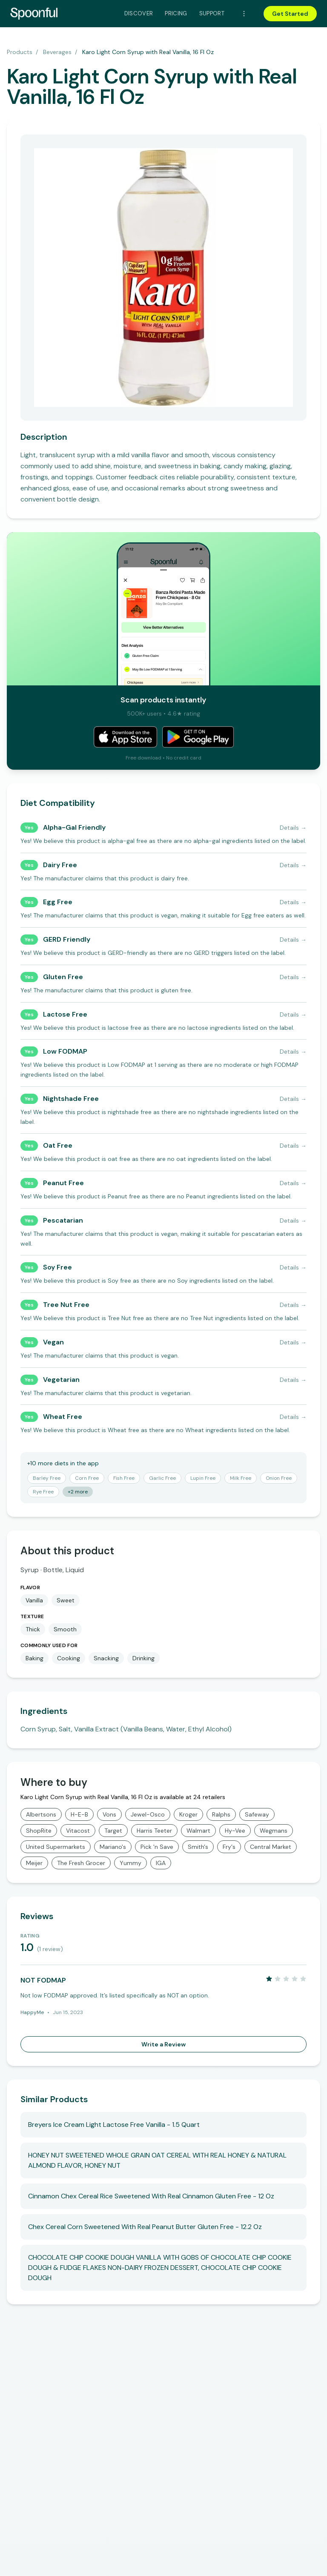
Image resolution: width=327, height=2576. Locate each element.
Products (19, 52)
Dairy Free (60, 864)
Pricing (176, 13)
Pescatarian (63, 1220)
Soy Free (57, 1267)
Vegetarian (61, 1379)
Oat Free (57, 1145)
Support (211, 13)
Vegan (53, 1342)
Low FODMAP (65, 1051)
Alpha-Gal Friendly (74, 827)
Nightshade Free (71, 1098)
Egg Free (57, 901)
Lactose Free (65, 1014)
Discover (138, 13)
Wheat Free (62, 1416)
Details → (293, 827)
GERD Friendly (66, 939)
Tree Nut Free (66, 1304)
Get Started (290, 13)
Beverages (57, 52)
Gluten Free (63, 976)
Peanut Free (63, 1182)
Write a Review (163, 2044)
